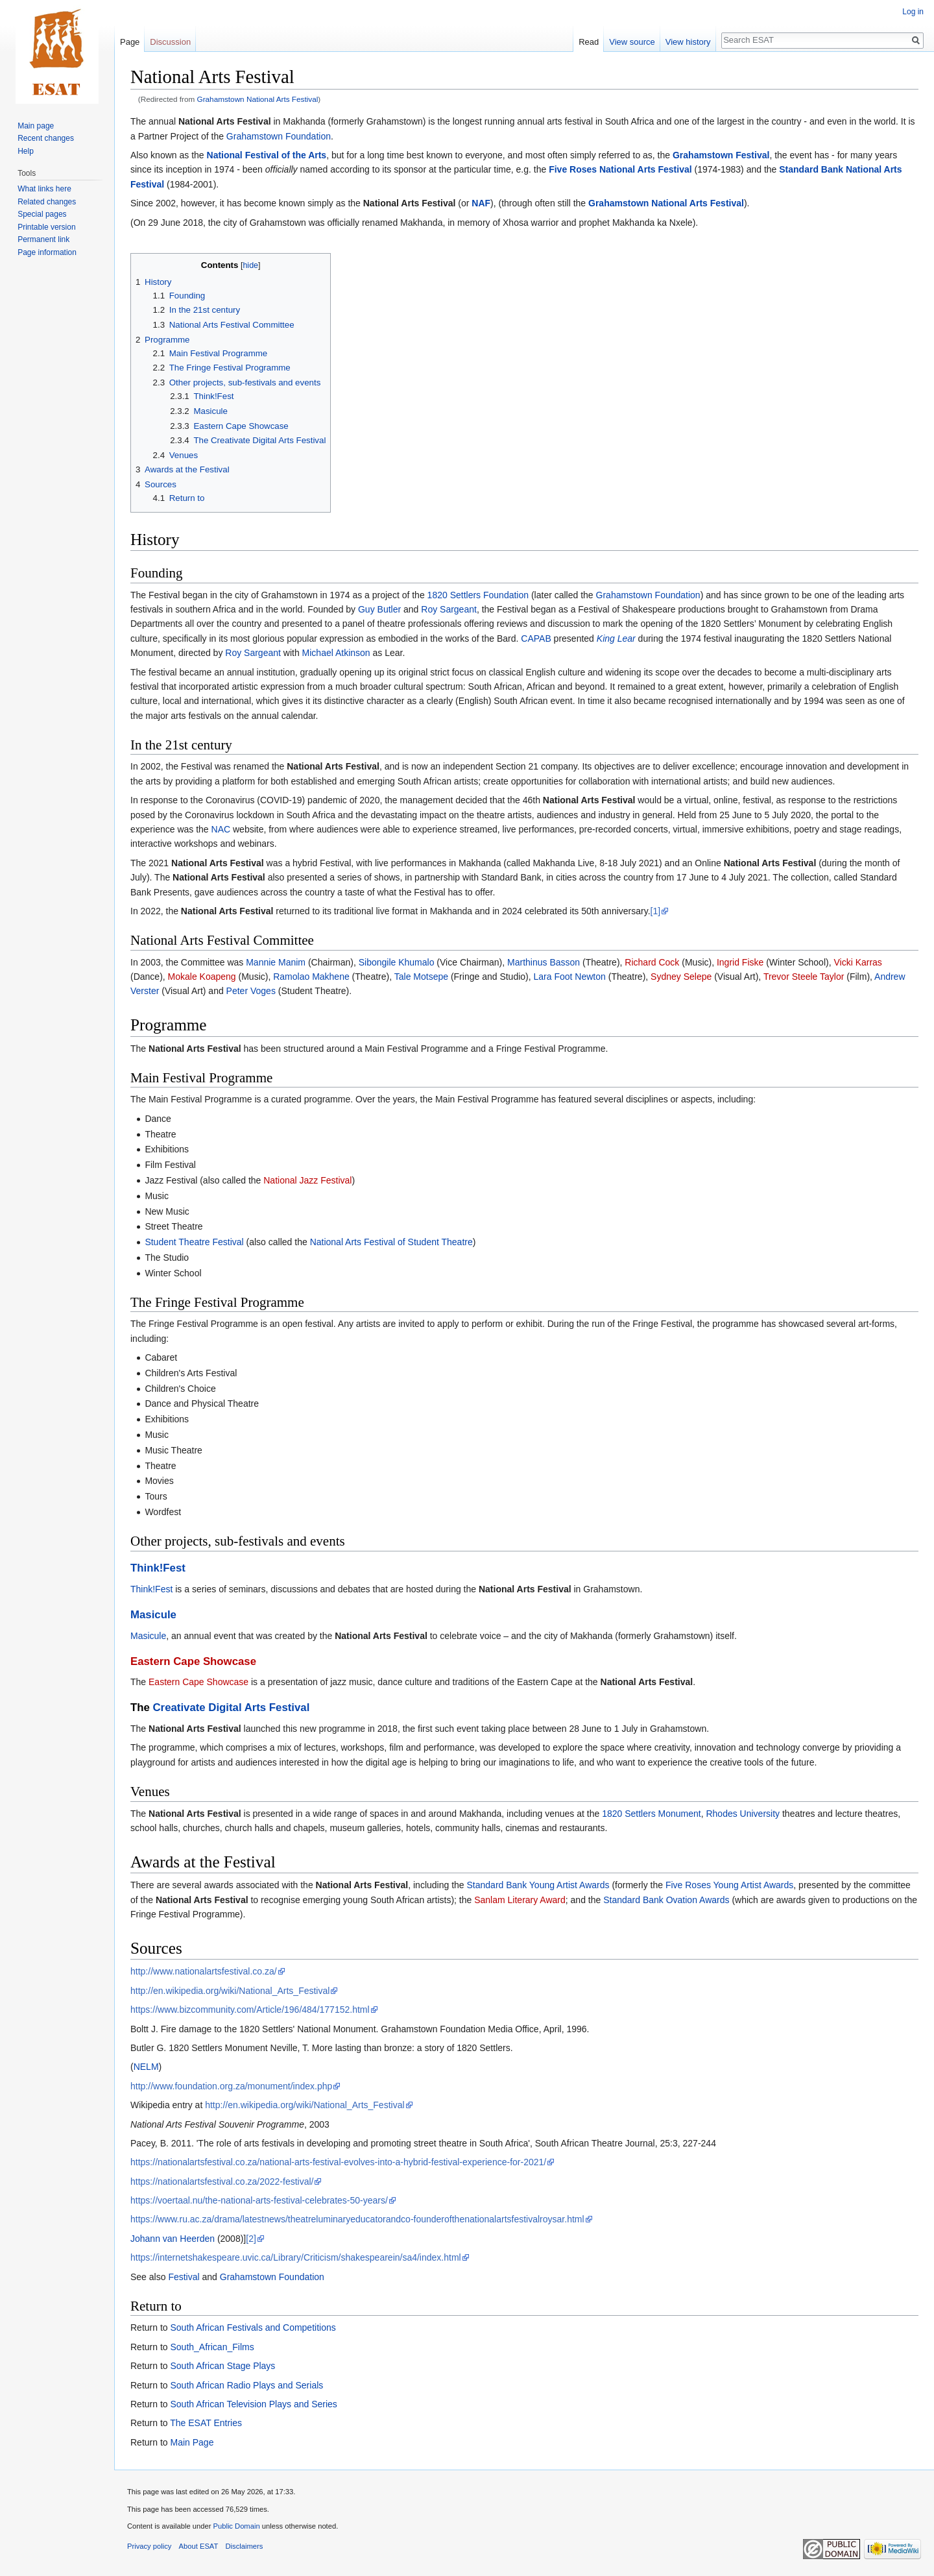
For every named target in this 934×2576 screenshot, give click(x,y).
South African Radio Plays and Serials (246, 2385)
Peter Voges (251, 991)
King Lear (616, 638)
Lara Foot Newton (570, 976)
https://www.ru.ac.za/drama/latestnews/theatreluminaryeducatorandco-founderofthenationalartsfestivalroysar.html (357, 2219)
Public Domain (236, 2526)
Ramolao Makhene (311, 976)
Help (26, 151)
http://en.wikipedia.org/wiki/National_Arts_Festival (229, 1991)
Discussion (170, 42)
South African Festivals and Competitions (252, 2327)
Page (129, 42)
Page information (47, 252)
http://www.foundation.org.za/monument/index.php (231, 2086)
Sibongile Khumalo (397, 962)
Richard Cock (652, 962)
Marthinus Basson (543, 962)
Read (589, 42)
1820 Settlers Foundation (478, 595)
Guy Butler (379, 609)
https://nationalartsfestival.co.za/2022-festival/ (221, 2181)
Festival (183, 2277)
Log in (913, 11)
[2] (251, 2238)
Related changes (47, 201)
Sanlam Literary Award (520, 1900)
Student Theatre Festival (194, 1242)
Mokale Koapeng (202, 976)
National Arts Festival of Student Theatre (391, 1242)
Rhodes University (743, 1813)
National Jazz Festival (307, 1180)
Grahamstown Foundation (278, 136)
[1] (656, 911)
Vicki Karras (857, 962)
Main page (36, 125)
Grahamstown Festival (721, 155)
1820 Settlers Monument (651, 1813)
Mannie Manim (275, 962)
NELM (146, 2066)
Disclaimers (244, 2546)
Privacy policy (149, 2546)
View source (632, 42)
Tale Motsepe (421, 976)
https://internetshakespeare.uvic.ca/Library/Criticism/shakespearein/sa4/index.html (295, 2257)
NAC (221, 829)
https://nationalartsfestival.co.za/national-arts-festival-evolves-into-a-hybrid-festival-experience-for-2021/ (338, 2162)
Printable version (46, 227)
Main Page (191, 2442)
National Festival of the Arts (267, 155)
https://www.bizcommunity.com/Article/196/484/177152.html (250, 2009)
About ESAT (199, 2546)
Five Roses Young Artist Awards (729, 1885)
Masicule (153, 1615)
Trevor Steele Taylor (803, 976)
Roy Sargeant (449, 609)
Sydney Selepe (681, 976)
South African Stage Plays (222, 2366)
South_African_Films (212, 2347)
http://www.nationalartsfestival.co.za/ (203, 1971)
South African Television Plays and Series (253, 2404)
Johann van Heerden (172, 2238)
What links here (44, 188)
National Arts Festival (224, 121)
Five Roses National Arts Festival (620, 169)
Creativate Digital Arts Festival (231, 1707)
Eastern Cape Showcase (193, 1661)
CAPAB (536, 638)
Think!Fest (158, 1568)
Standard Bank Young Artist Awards (538, 1885)
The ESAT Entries (206, 2423)
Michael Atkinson (336, 653)
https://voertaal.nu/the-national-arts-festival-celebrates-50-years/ (259, 2200)
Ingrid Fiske (740, 962)
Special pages (42, 214)
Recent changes (46, 138)
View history (688, 42)
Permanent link (43, 239)
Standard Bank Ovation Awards (666, 1900)
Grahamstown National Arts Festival (257, 99)
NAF (481, 203)
